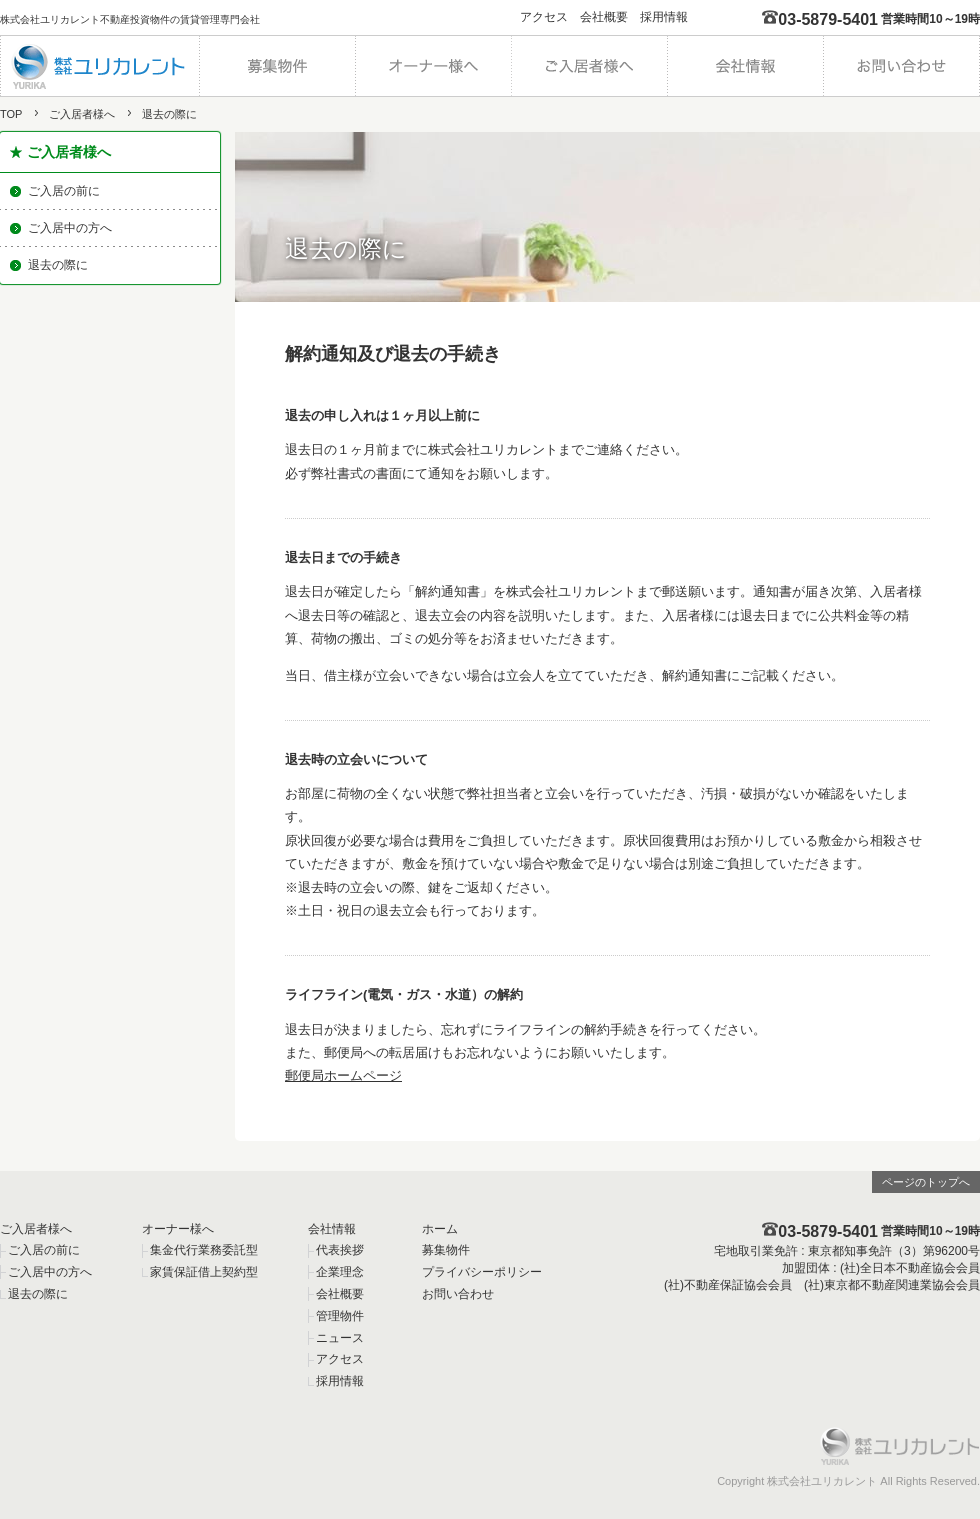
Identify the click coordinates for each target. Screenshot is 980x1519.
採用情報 (664, 17)
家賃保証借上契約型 (204, 1272)
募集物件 (446, 1250)
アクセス (544, 17)
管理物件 (340, 1316)
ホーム (440, 1229)
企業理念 (340, 1272)
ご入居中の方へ (70, 228)
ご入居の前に (64, 191)
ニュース (340, 1338)
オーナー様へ (178, 1229)
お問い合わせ (458, 1294)
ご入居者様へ (82, 114)
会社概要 (604, 17)
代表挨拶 (340, 1250)
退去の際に (58, 265)
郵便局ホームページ (343, 1075)
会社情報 (332, 1229)
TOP (11, 114)
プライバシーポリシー (482, 1272)
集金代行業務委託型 (204, 1250)
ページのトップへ (926, 1182)
